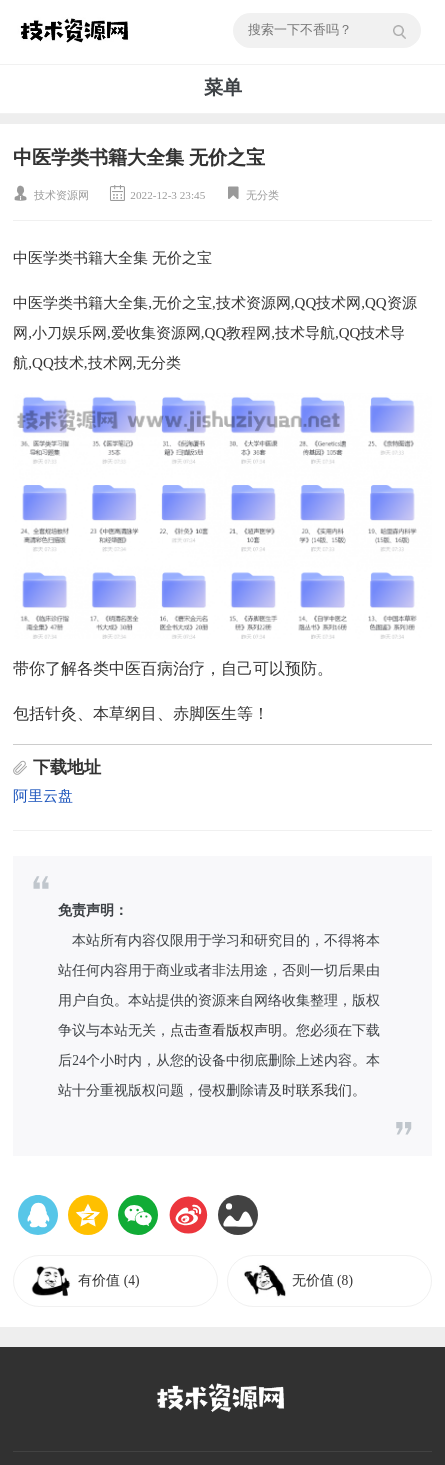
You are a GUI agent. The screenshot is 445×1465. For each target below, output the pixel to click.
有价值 (108, 1280)
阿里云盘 (43, 796)
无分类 (262, 195)
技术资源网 (61, 195)
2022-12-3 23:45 (167, 195)
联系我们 (324, 1090)
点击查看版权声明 (226, 1030)
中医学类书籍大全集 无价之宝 (139, 157)
